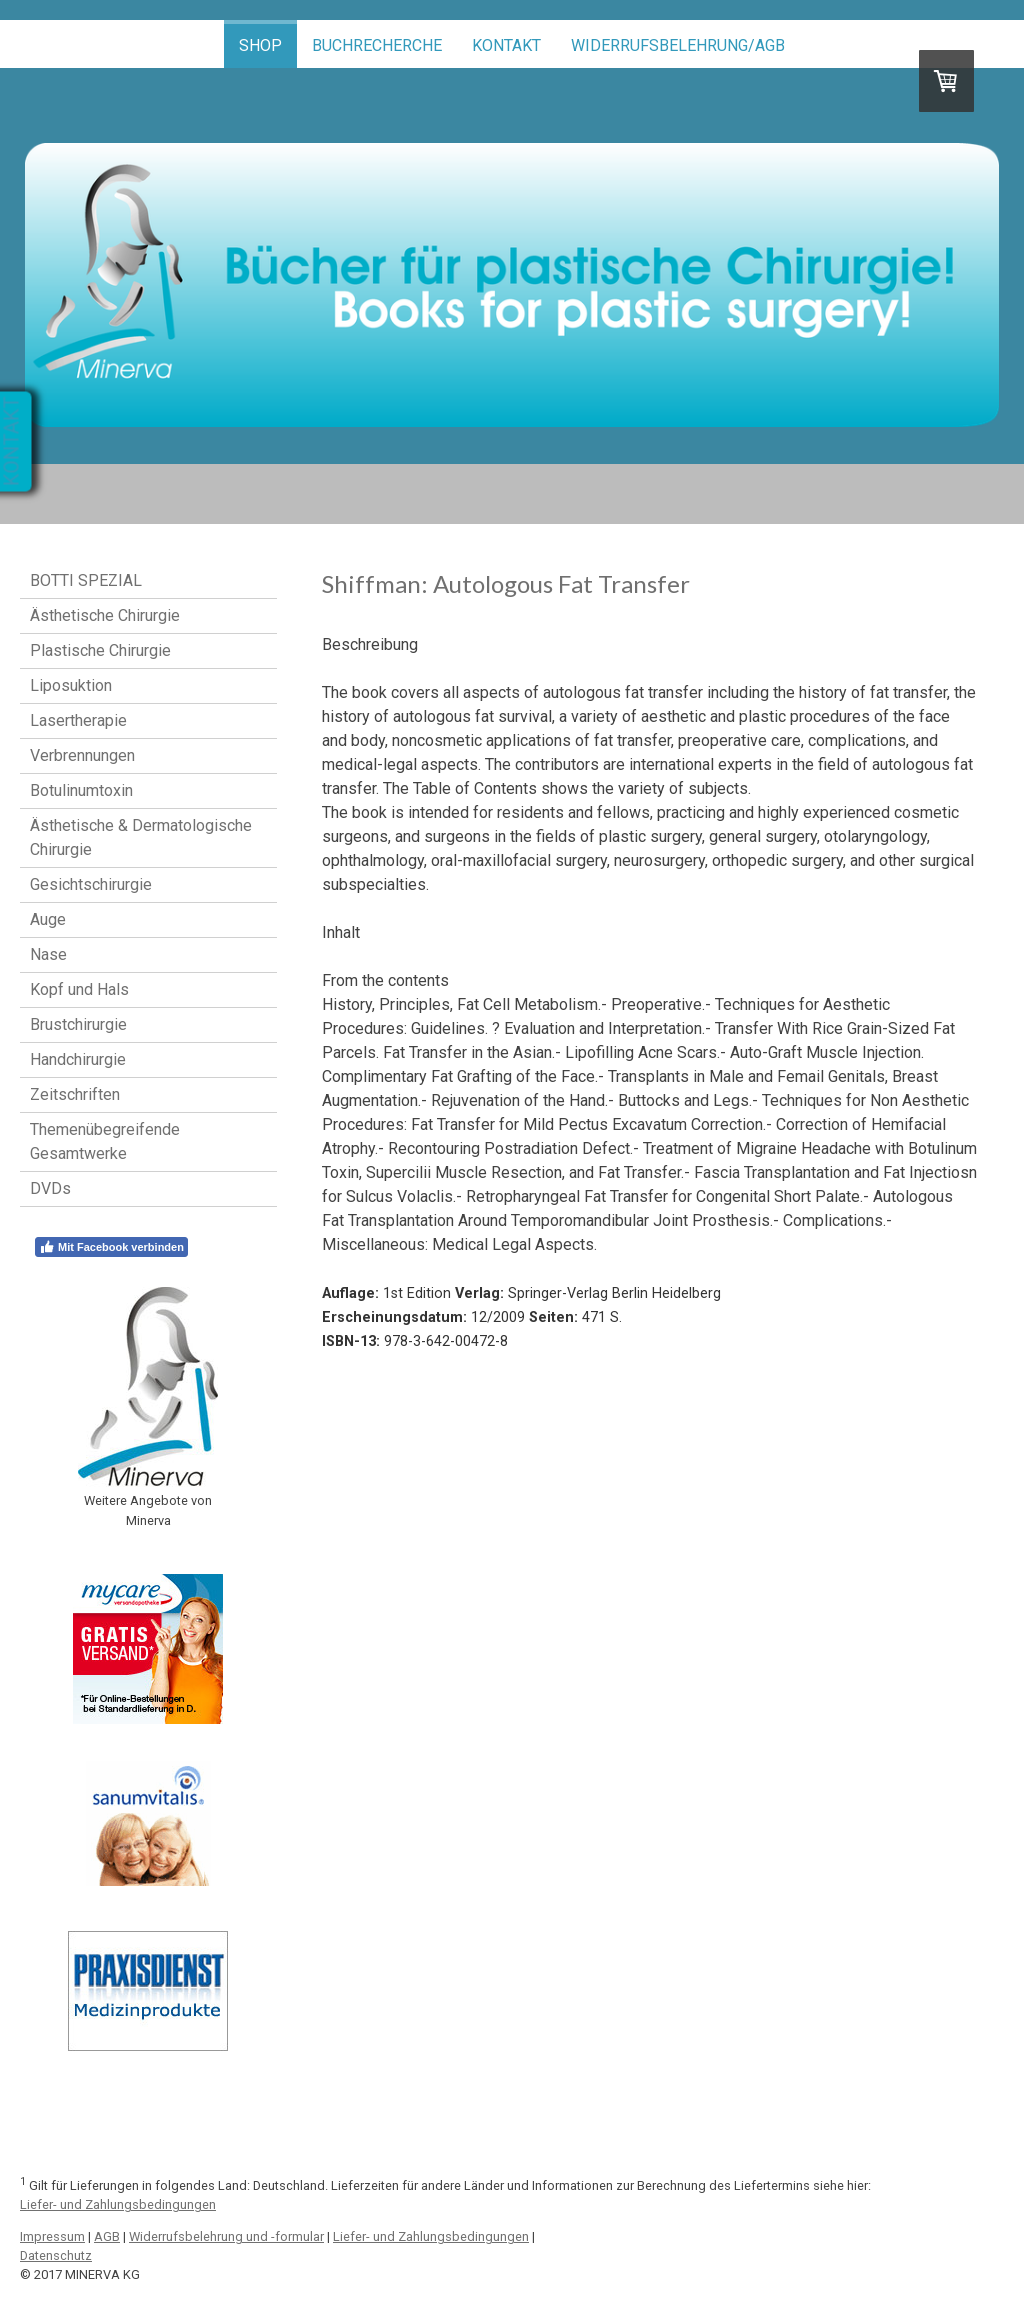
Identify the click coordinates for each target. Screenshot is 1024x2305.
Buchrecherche (377, 45)
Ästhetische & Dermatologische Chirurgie (141, 837)
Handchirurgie (78, 1059)
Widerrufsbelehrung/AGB (678, 45)
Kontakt (506, 45)
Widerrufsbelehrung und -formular (226, 2236)
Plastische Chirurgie (100, 650)
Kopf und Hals (79, 989)
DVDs (50, 1188)
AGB (107, 2236)
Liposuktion (71, 685)
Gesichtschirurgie (91, 884)
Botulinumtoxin (81, 790)
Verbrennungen (82, 755)
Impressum (52, 2236)
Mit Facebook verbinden (111, 1247)
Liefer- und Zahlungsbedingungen (118, 2204)
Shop (260, 45)
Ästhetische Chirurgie (105, 615)
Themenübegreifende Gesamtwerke (105, 1141)
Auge (48, 919)
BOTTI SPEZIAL (86, 580)
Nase (48, 954)
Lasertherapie (78, 720)
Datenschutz (56, 2255)
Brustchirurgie (78, 1024)
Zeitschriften (75, 1094)
